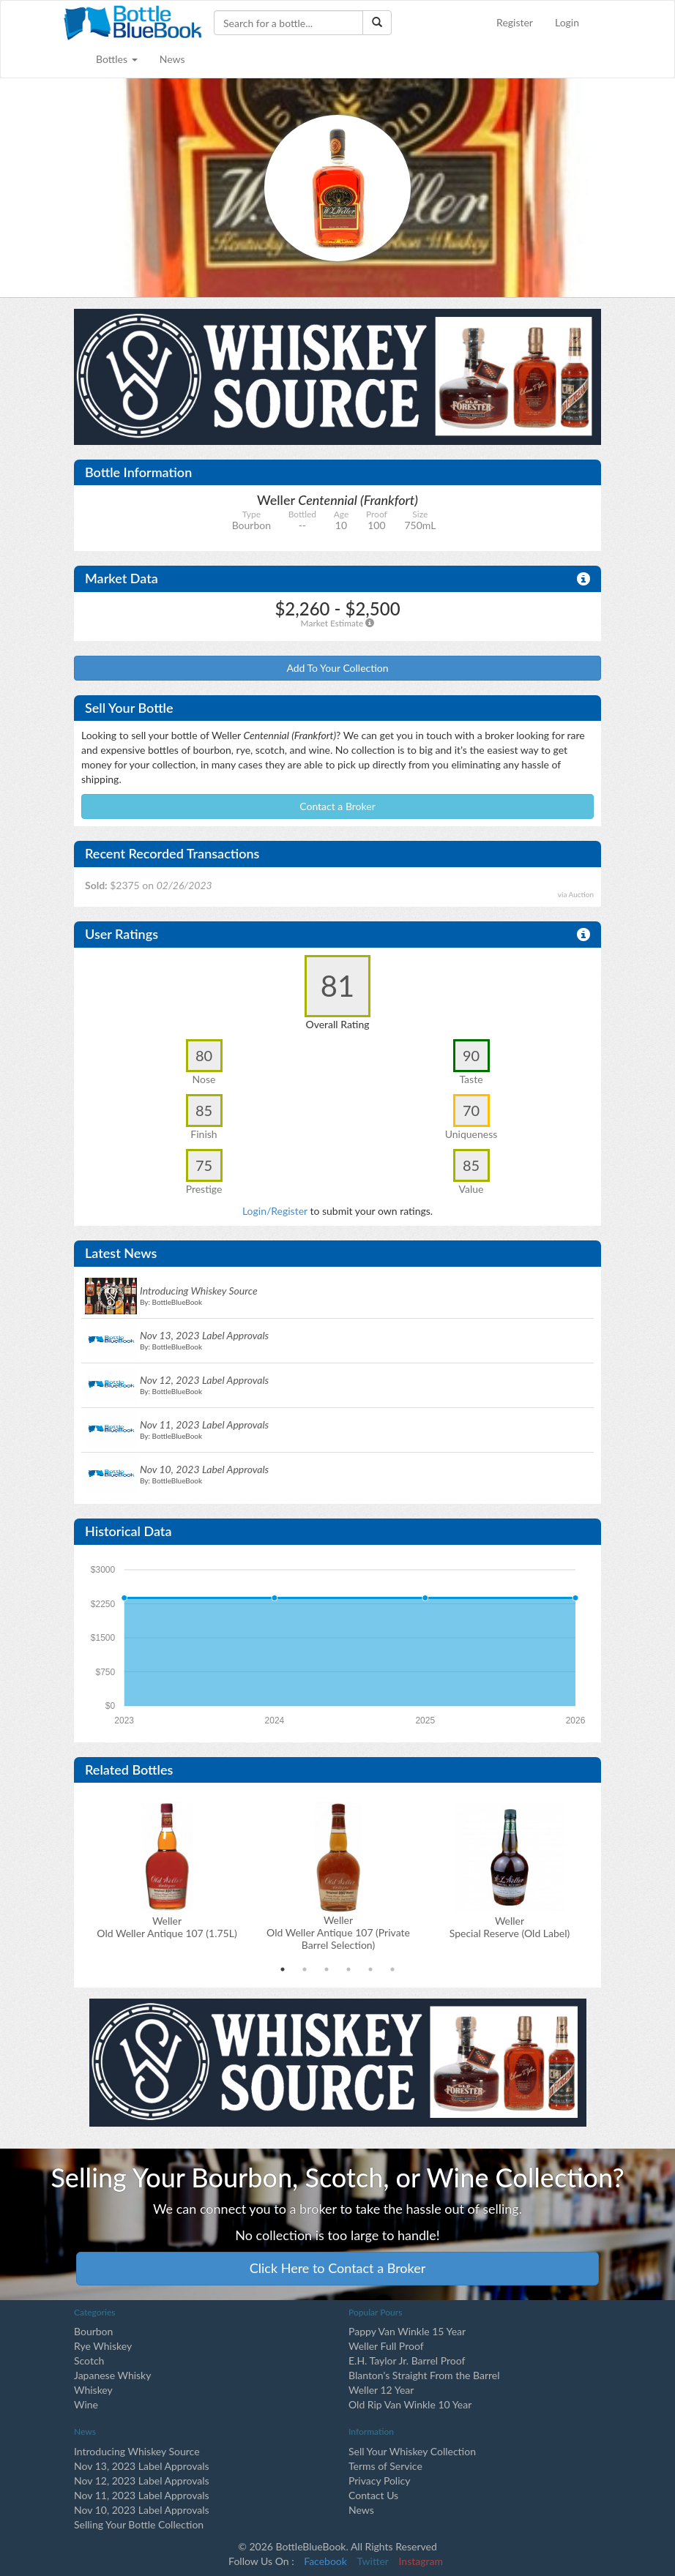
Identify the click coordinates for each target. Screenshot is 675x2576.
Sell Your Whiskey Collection (412, 2451)
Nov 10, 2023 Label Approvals (141, 2510)
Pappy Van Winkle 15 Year (407, 2331)
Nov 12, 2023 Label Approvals (141, 2480)
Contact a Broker (337, 806)
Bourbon (93, 2331)
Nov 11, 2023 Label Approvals (141, 2495)
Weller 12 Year (381, 2390)
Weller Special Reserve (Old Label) (510, 1926)
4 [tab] (348, 1969)
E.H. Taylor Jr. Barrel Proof (406, 2360)
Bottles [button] (117, 59)
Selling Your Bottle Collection (139, 2524)
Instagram (421, 2561)
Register (514, 22)
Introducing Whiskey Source (137, 2451)
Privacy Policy (379, 2480)
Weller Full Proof (386, 2346)
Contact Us (373, 2495)
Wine (86, 2404)
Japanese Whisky (112, 2375)
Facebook (325, 2561)
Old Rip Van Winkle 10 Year (409, 2404)
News (172, 59)
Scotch (89, 2360)
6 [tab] (392, 1969)
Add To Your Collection (337, 668)
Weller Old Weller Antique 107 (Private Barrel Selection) (338, 1932)
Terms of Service (385, 2466)
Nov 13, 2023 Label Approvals (141, 2466)
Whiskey (93, 2390)
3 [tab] (326, 1969)
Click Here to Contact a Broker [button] (338, 2268)
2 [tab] (304, 1969)
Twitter (373, 2561)
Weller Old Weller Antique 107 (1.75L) (166, 1926)
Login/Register (274, 1211)
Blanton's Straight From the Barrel (424, 2375)
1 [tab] (282, 1969)
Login (567, 22)
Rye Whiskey (103, 2346)
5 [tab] (370, 1969)
